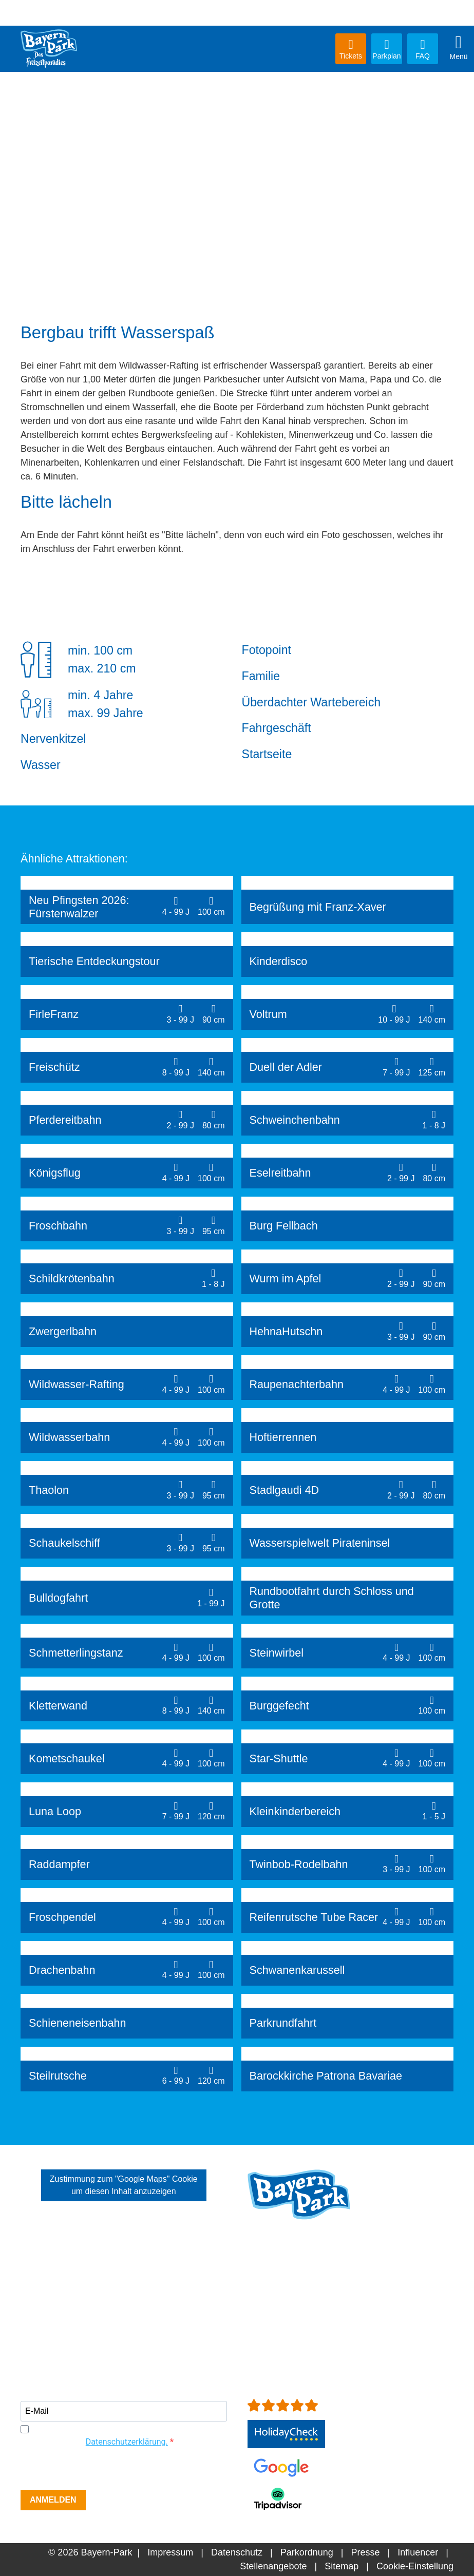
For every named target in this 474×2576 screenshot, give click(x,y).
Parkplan (386, 49)
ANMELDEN (53, 2499)
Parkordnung (306, 2552)
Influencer (417, 2552)
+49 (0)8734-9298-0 (305, 2306)
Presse (365, 2552)
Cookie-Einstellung (414, 2566)
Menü (458, 47)
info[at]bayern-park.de (292, 2320)
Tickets (350, 49)
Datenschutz (236, 2552)
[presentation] (99, 2470)
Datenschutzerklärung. (127, 2442)
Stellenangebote (273, 2566)
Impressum (170, 2552)
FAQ (422, 49)
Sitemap (341, 2566)
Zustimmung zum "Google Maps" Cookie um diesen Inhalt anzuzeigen (124, 2185)
